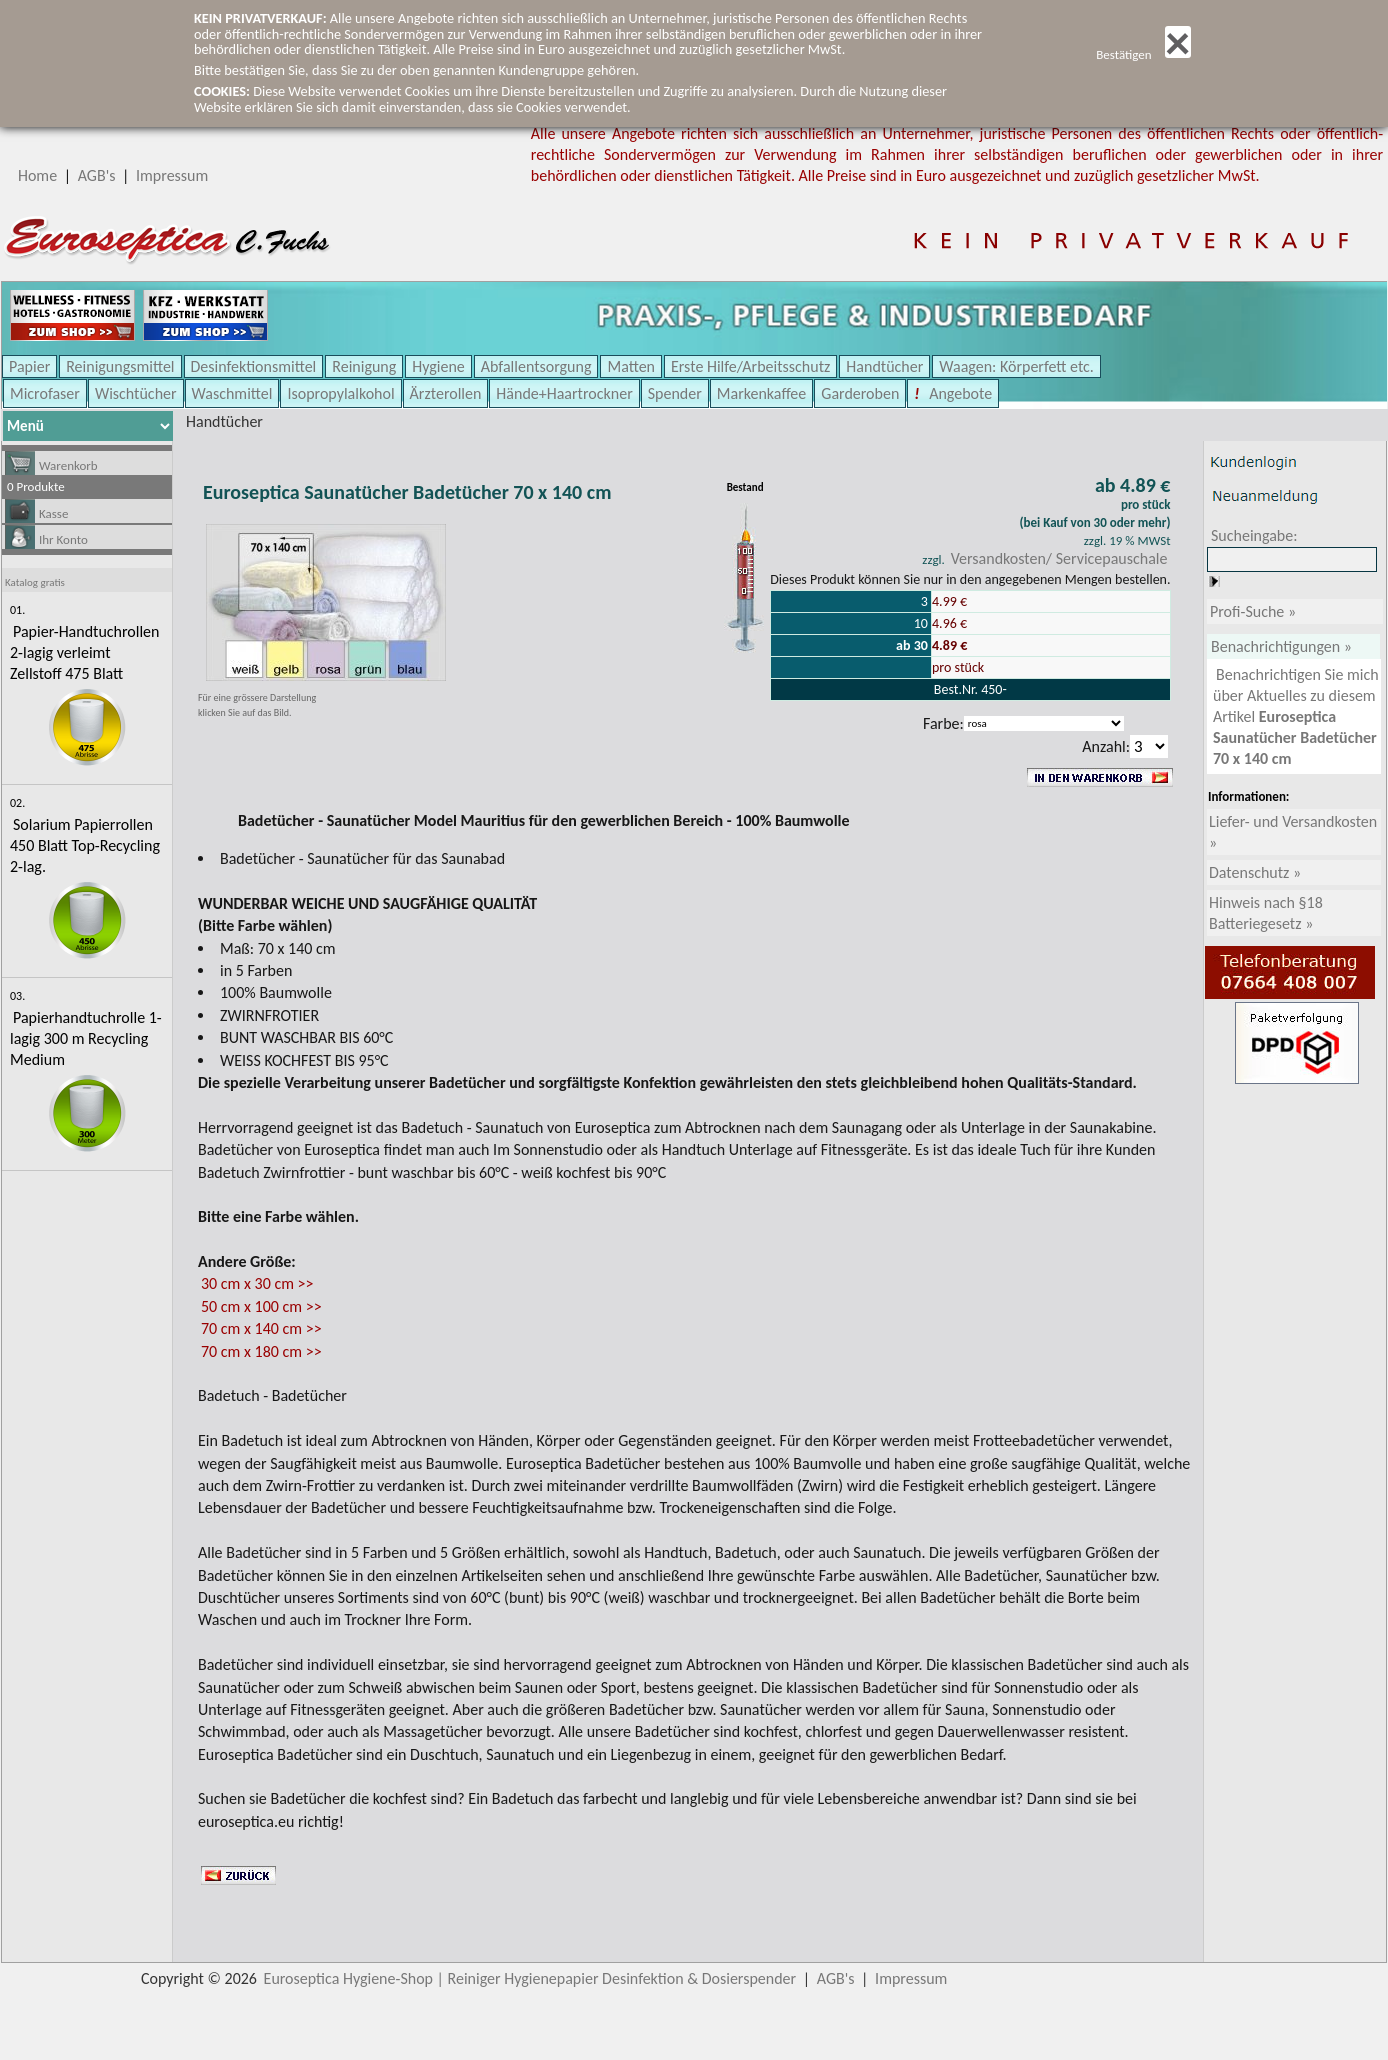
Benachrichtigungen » (1281, 646)
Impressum (172, 175)
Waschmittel (232, 393)
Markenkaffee (761, 393)
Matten (631, 366)
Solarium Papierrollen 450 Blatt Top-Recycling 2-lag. (85, 845)
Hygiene (438, 366)
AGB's (97, 175)
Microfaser (45, 393)
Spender (675, 393)
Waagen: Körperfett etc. (1016, 366)
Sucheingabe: (1254, 535)
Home (37, 175)
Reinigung (364, 366)
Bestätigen (1143, 54)
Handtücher (884, 366)
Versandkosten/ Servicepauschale (1059, 558)
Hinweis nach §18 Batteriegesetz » (1266, 913)
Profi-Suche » (1253, 611)
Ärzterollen (446, 393)
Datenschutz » (1255, 872)
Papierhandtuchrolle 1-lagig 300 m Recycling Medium (86, 1038)
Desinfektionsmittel (254, 366)
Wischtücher (136, 393)
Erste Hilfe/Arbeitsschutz (750, 366)
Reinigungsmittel (120, 366)
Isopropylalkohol (340, 393)
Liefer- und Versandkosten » (1293, 832)
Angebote (959, 393)
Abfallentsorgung (536, 366)
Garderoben (860, 393)
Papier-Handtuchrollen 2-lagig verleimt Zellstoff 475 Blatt (84, 652)
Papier (29, 366)
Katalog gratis (35, 582)
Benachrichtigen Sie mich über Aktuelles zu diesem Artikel (1296, 716)
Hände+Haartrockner (564, 393)
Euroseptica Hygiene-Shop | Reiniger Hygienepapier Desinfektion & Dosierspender (530, 1978)
